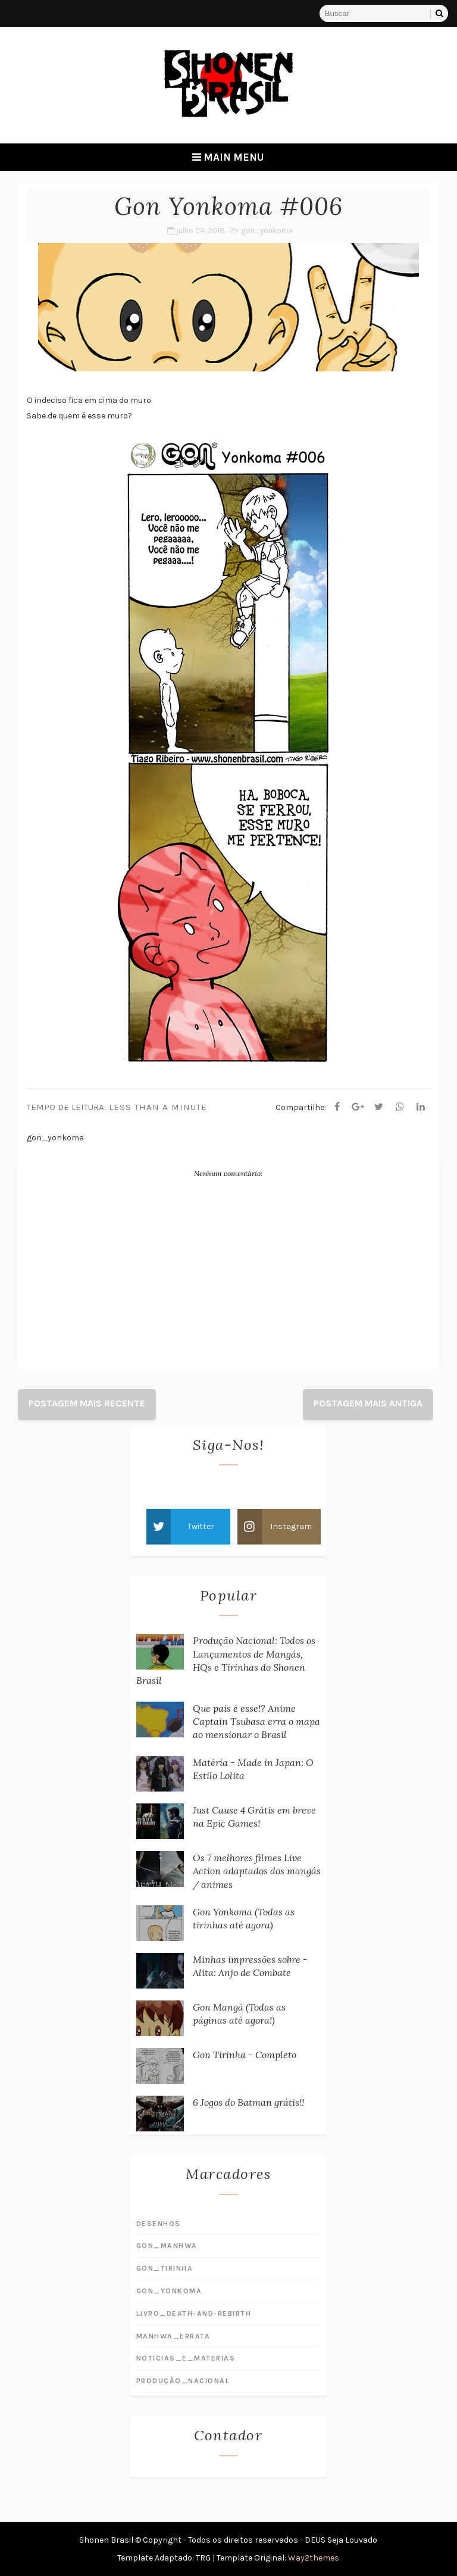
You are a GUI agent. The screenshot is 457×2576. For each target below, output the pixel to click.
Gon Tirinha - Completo (244, 2055)
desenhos (158, 2223)
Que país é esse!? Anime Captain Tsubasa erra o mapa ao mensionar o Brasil (256, 1721)
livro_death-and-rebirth (194, 2313)
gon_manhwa (167, 2246)
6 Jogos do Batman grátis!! (248, 2102)
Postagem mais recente (87, 1403)
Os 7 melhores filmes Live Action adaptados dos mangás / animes (257, 1871)
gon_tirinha (164, 2268)
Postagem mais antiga (368, 1403)
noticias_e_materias (186, 2358)
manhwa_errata (173, 2336)
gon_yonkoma (267, 230)
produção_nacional (183, 2381)
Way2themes (313, 2558)
